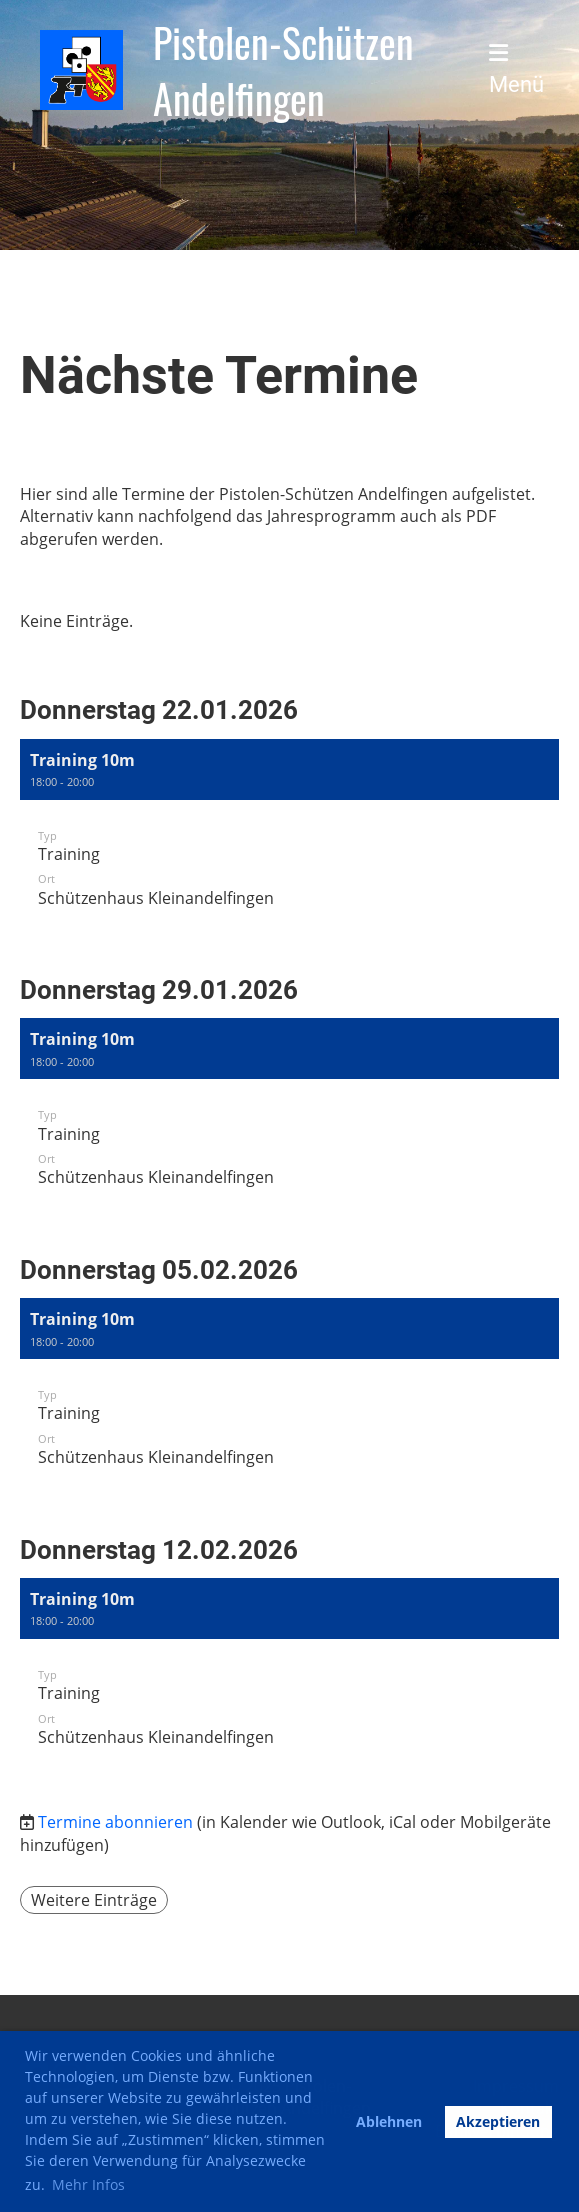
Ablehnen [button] (389, 2121)
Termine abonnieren (115, 1822)
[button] (289, 835)
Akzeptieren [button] (498, 2121)
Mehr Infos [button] (88, 2184)
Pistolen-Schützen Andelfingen (283, 70)
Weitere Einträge (94, 1900)
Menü (516, 69)
